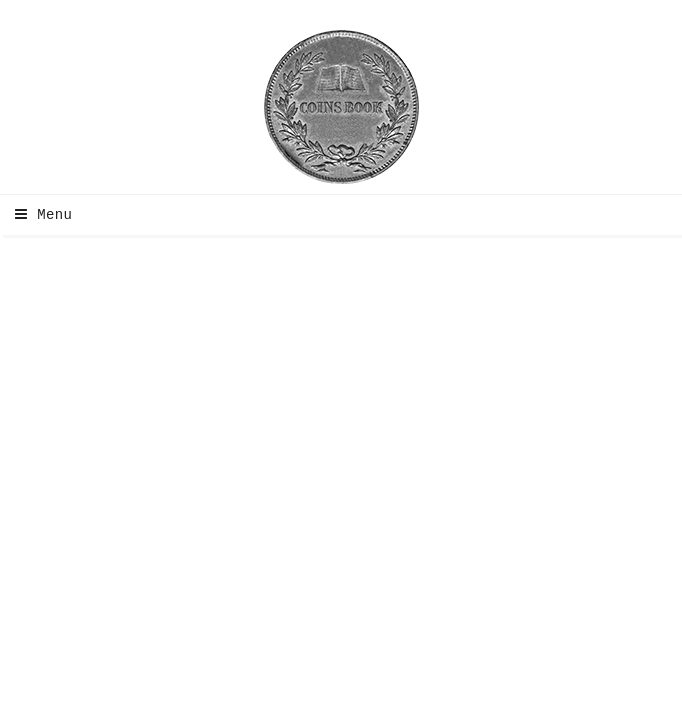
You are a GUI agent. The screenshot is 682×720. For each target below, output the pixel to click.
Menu (38, 215)
